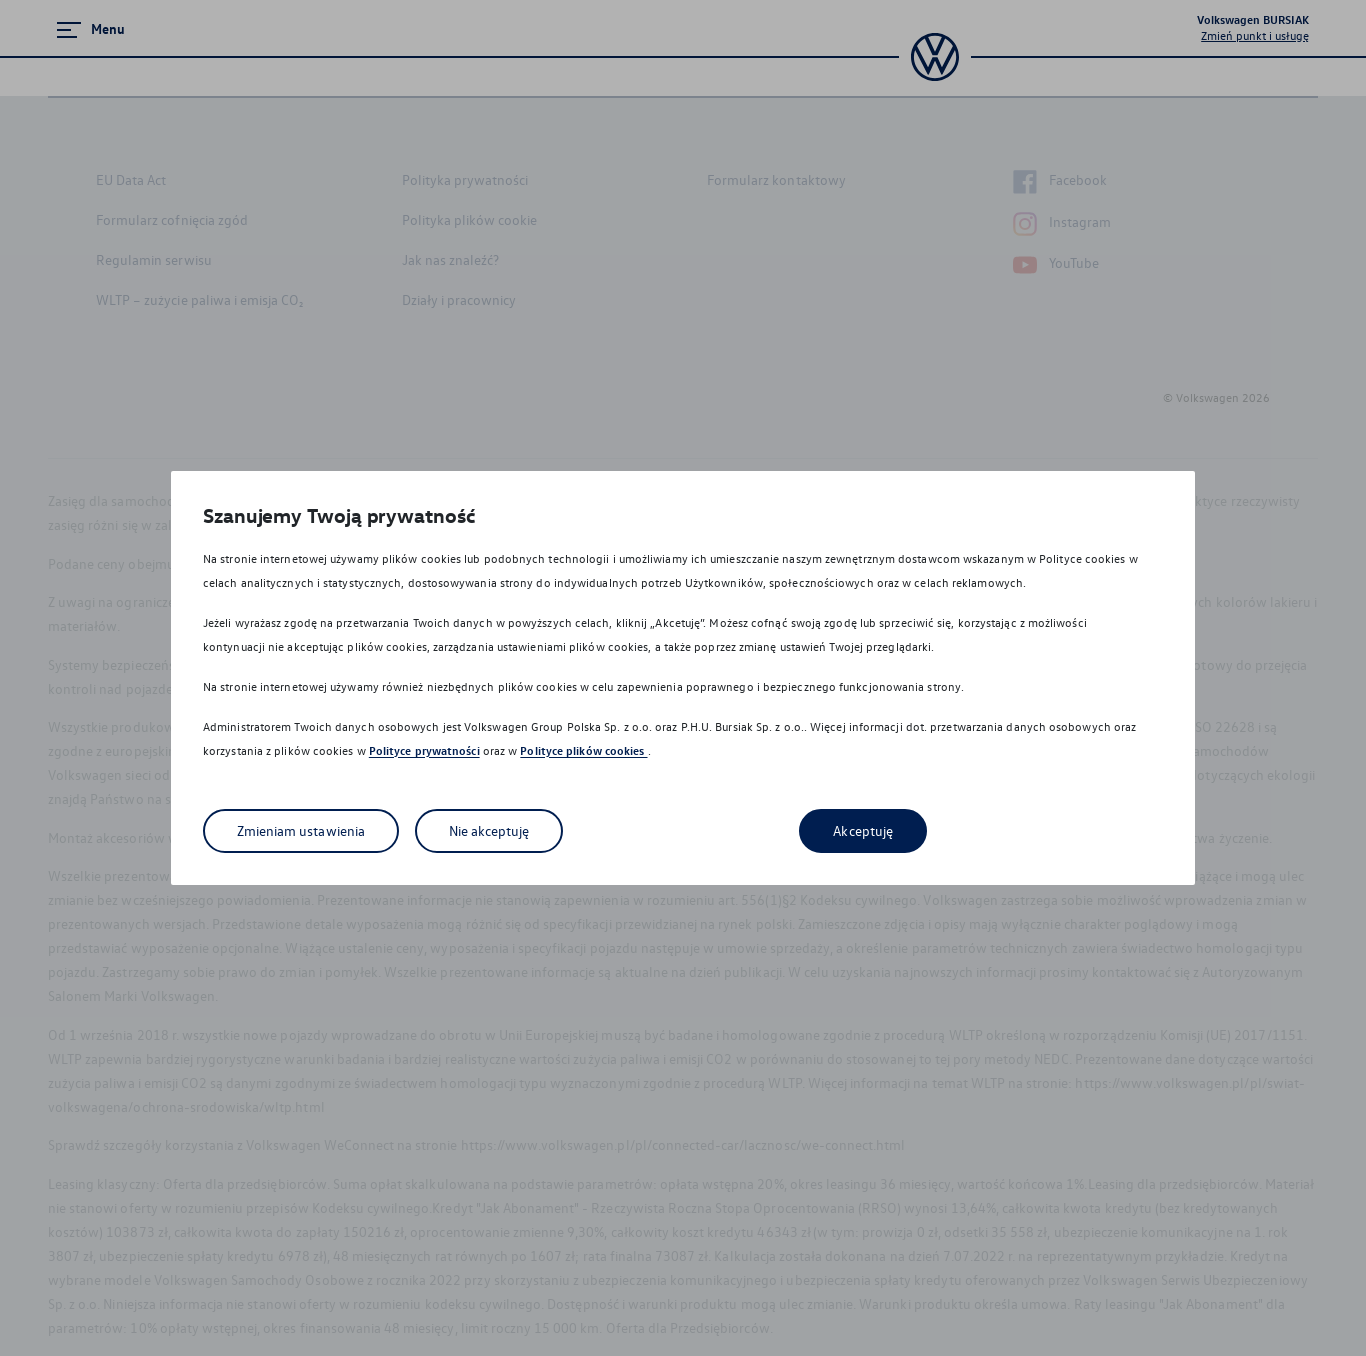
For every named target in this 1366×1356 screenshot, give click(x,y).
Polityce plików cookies (583, 750)
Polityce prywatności (424, 750)
